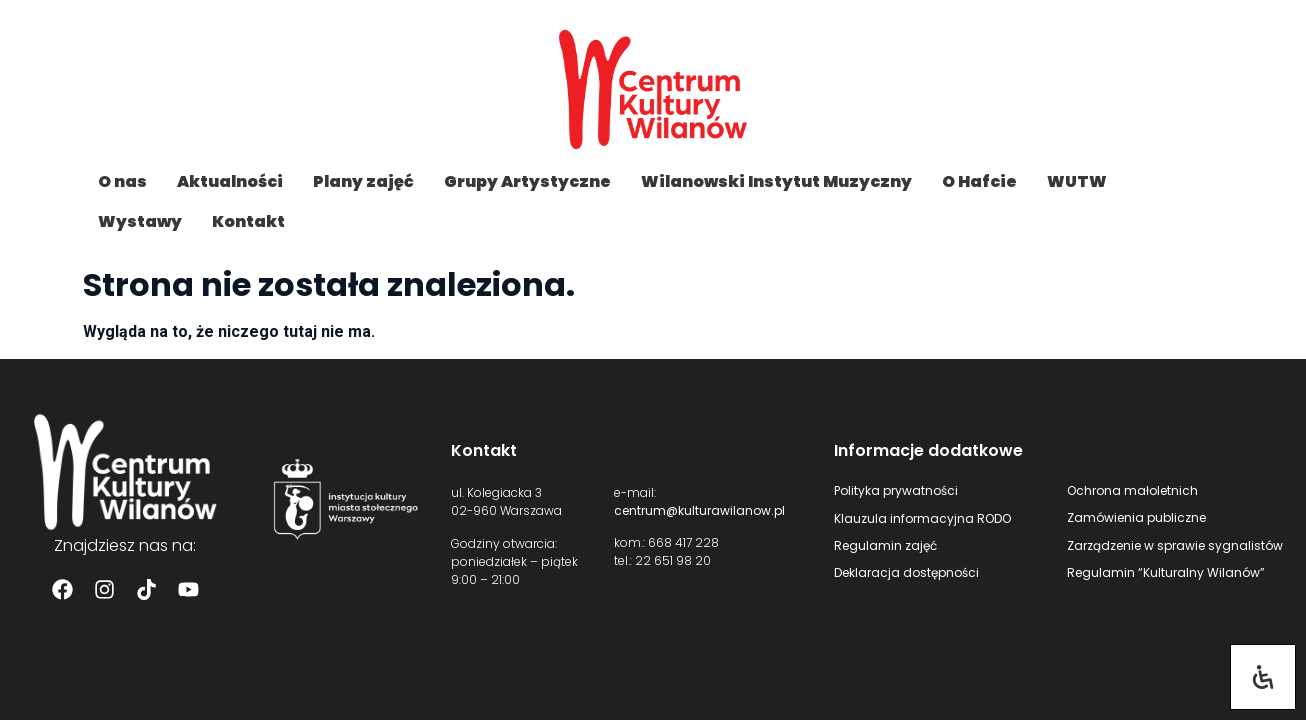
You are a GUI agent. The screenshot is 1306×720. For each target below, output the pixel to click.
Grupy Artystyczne (527, 181)
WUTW (1077, 181)
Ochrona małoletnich (1132, 490)
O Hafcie (979, 181)
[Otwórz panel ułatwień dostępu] (1263, 677)
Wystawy (140, 221)
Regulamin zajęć (885, 545)
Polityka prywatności (896, 490)
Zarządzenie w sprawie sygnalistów (1175, 545)
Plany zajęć (363, 181)
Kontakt (248, 221)
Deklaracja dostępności (906, 572)
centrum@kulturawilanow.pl (699, 510)
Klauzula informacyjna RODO (922, 518)
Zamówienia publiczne (1136, 517)
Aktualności (230, 181)
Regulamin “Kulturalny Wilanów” (1166, 572)
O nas (122, 181)
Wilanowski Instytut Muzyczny (776, 181)
